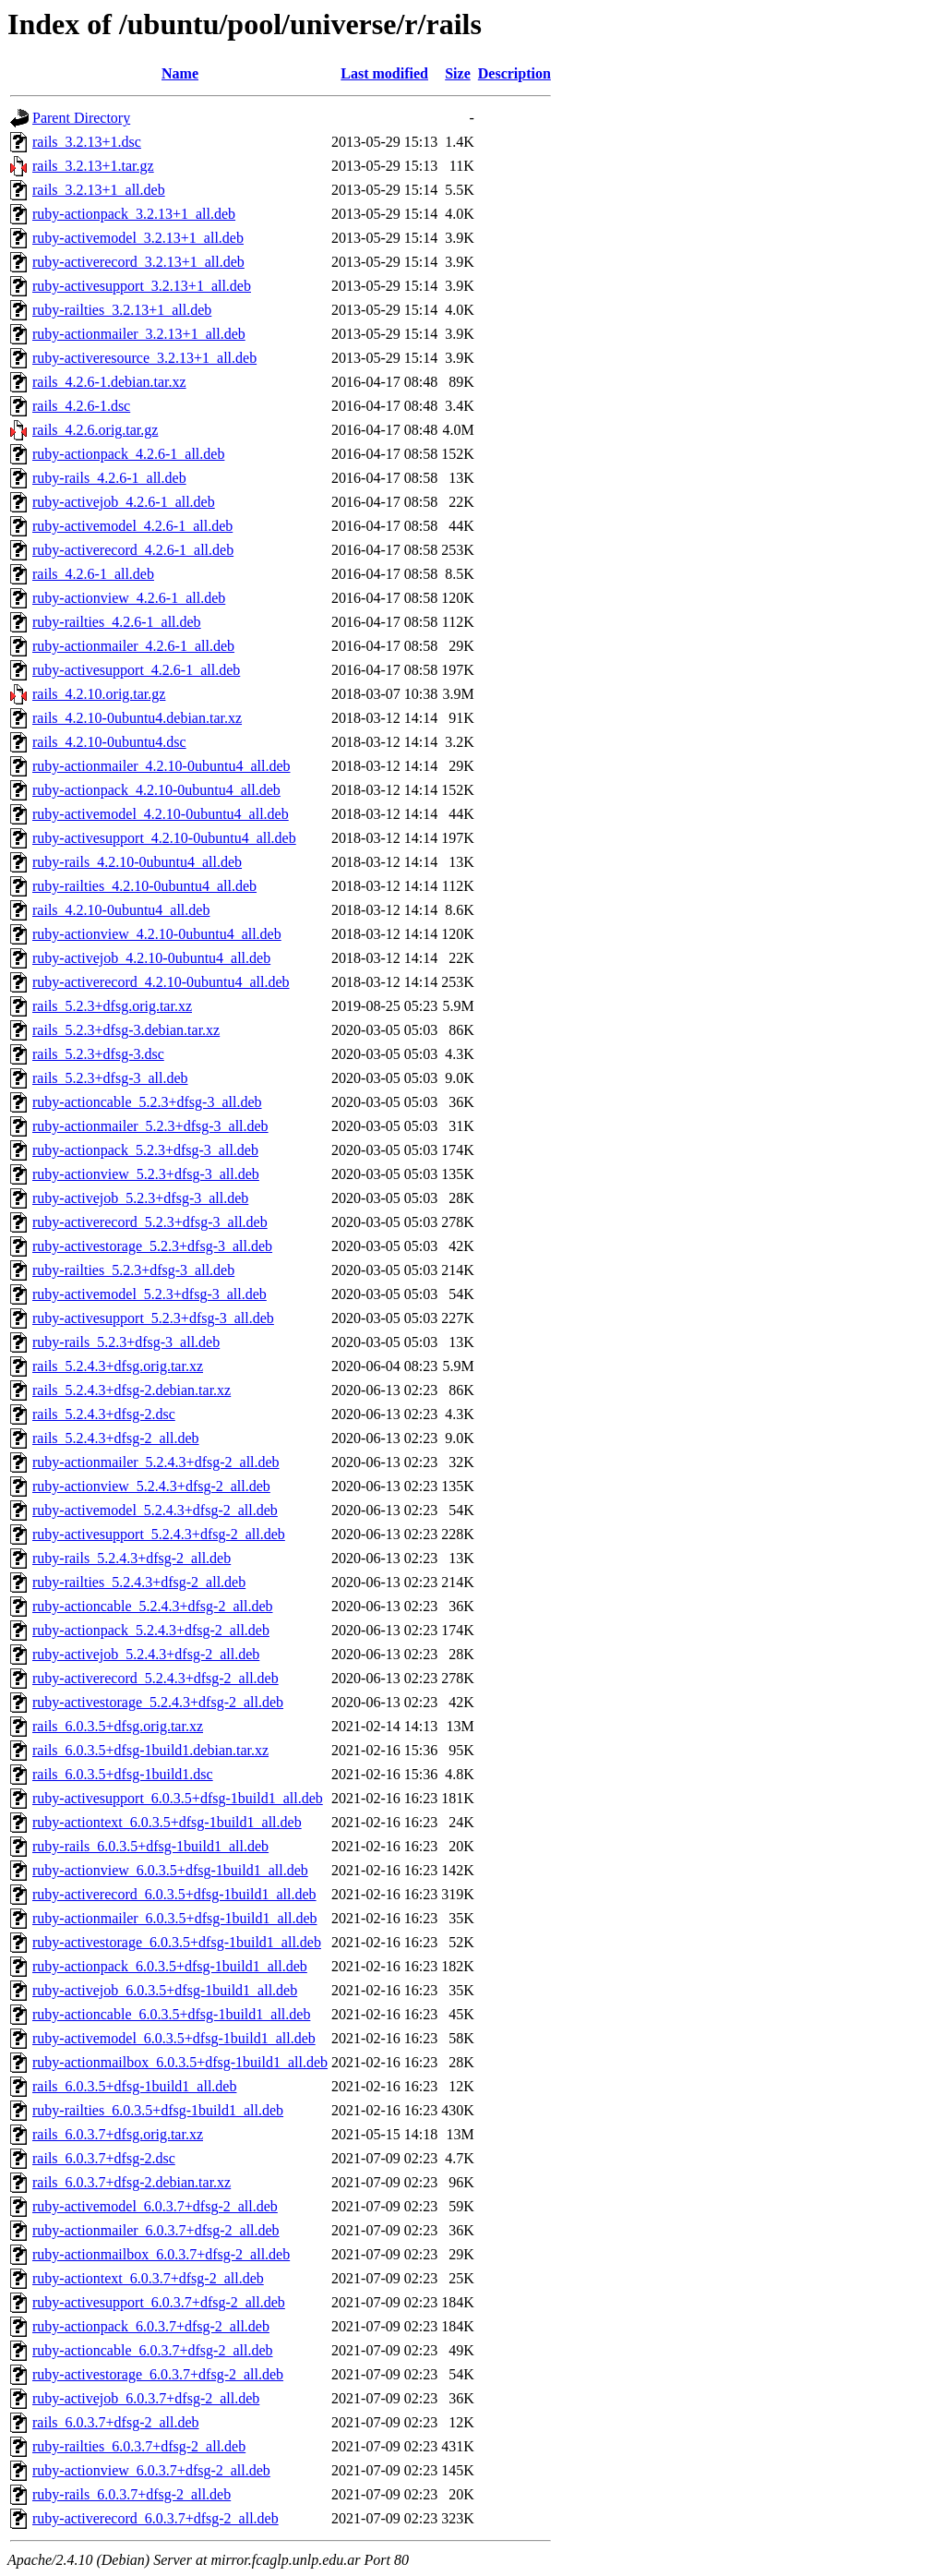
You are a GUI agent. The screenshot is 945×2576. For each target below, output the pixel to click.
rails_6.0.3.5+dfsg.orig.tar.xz (117, 1726)
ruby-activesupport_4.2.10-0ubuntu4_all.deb (164, 838)
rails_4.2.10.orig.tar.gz (98, 694)
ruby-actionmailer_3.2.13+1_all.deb (138, 334)
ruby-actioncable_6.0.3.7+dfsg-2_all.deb (152, 2350)
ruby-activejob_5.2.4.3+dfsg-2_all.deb (145, 1654)
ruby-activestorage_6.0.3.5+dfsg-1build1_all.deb (176, 1942)
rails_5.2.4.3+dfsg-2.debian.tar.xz (131, 1390)
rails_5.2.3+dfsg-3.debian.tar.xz (126, 1030)
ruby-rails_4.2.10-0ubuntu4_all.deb (137, 862)
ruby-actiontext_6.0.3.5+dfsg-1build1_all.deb (167, 1822)
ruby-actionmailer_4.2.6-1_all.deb (133, 646)
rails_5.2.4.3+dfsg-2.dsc (103, 1414)
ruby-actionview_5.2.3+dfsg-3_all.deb (145, 1174)
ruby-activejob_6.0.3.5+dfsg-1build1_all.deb (164, 1990)
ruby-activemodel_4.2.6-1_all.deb (132, 526)
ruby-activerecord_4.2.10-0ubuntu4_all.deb (161, 982)
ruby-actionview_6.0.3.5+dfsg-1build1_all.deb (170, 1870)
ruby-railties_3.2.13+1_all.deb (121, 310)
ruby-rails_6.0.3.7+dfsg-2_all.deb (131, 2494)
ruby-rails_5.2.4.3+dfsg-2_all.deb (131, 1558)
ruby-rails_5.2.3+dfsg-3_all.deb (126, 1342)
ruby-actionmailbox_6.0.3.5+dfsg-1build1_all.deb (180, 2062)
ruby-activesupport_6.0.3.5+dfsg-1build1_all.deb (177, 1798)
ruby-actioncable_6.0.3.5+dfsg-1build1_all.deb (171, 2014)
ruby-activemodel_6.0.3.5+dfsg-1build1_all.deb (174, 2038)
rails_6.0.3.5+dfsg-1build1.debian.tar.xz (150, 1750)
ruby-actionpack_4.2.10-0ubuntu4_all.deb (156, 790)
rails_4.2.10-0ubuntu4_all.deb (120, 910)
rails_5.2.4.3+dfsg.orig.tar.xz (117, 1366)
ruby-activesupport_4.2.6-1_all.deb (136, 670)
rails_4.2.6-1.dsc (81, 406)
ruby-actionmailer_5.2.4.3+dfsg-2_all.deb (156, 1462)
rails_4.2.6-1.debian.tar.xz (109, 382)
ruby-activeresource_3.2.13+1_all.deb (144, 358)
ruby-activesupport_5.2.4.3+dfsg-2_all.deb (158, 1534)
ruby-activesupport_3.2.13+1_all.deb (141, 286)
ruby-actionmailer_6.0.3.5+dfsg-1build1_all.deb (174, 1918)
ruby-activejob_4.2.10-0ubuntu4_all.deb (151, 958)
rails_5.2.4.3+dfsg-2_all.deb (115, 1438)
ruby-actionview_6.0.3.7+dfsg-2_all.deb (151, 2470)
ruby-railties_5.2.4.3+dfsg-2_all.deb (138, 1582)
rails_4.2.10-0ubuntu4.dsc (109, 742)
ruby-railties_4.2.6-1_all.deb (116, 622)
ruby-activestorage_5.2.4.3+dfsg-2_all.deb (157, 1702)
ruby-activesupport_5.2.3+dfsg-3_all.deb (153, 1318)
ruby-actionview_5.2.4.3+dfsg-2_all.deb (151, 1486)
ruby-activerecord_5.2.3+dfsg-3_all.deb (150, 1222)
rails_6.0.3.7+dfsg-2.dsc (103, 2158)
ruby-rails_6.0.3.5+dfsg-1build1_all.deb (150, 1846)
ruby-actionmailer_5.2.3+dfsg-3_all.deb (150, 1126)
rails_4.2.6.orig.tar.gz (95, 430)
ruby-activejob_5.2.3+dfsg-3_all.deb (140, 1198)
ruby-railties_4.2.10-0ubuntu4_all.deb (144, 886)
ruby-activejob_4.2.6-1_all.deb (123, 502)
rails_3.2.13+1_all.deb (98, 190)
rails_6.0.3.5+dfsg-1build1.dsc (122, 1774)
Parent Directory (81, 118)
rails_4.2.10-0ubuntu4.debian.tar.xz (137, 718)
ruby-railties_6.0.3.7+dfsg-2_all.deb (138, 2446)
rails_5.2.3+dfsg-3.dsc (98, 1054)
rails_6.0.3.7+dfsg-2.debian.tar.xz (131, 2182)
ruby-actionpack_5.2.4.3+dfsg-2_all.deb (150, 1630)
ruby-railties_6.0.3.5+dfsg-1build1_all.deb (157, 2110)
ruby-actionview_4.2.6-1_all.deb (128, 598)
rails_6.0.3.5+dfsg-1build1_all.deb (134, 2086)
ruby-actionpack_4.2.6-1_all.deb (128, 454)
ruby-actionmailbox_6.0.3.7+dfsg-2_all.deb (161, 2254)
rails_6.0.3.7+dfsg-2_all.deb (115, 2422)
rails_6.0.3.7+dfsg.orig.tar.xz (117, 2134)
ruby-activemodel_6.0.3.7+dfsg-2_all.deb (155, 2206)
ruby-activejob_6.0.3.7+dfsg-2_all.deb (145, 2398)
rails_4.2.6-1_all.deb (93, 574)
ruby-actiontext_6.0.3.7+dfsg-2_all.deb (148, 2278)
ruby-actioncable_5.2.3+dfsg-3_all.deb (147, 1102)
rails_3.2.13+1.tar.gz (93, 166)
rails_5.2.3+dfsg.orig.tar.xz (112, 1006)
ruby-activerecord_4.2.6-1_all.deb (132, 550)
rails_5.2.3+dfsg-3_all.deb (110, 1078)
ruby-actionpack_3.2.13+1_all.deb (133, 214)
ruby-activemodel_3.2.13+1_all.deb (138, 238)
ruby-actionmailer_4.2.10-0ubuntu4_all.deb (161, 766)
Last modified (384, 73)
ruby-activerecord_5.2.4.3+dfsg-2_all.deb (155, 1678)
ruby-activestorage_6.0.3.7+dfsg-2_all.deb (157, 2374)
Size (458, 73)
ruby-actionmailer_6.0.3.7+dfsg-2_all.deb (156, 2230)
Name (179, 73)
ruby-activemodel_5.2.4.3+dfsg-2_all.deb (155, 1510)
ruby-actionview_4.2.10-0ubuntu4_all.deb (156, 934)
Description (514, 73)
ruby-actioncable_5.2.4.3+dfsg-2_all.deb (152, 1606)
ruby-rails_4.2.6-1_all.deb (109, 478)
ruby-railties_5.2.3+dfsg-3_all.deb (133, 1270)
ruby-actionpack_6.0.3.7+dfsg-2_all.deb (150, 2326)
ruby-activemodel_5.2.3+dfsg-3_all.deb (149, 1294)
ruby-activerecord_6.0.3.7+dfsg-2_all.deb (155, 2518)
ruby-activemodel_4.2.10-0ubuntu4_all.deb (160, 814)
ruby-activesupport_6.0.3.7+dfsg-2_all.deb (158, 2302)
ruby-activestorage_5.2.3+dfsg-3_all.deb (152, 1246)
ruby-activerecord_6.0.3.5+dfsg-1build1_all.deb (174, 1894)
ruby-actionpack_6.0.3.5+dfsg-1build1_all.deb (169, 1966)
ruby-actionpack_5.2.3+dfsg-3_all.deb (145, 1150)
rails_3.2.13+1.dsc (86, 142)
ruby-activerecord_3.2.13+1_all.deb (138, 262)
